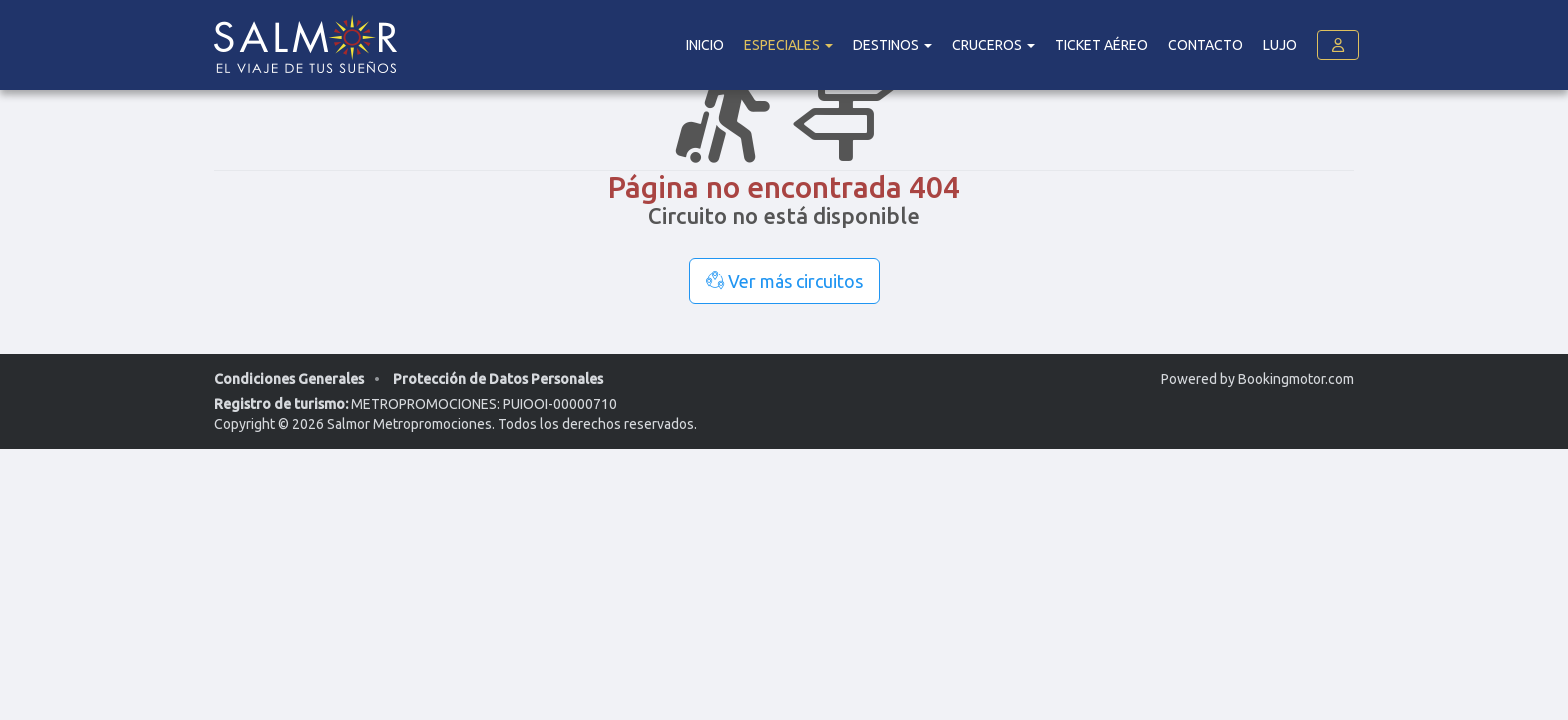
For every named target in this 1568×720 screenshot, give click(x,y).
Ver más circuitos (784, 281)
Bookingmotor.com (1296, 379)
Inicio (705, 45)
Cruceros (993, 45)
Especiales (788, 45)
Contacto (1205, 45)
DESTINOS (892, 45)
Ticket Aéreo (1101, 45)
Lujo (1280, 45)
